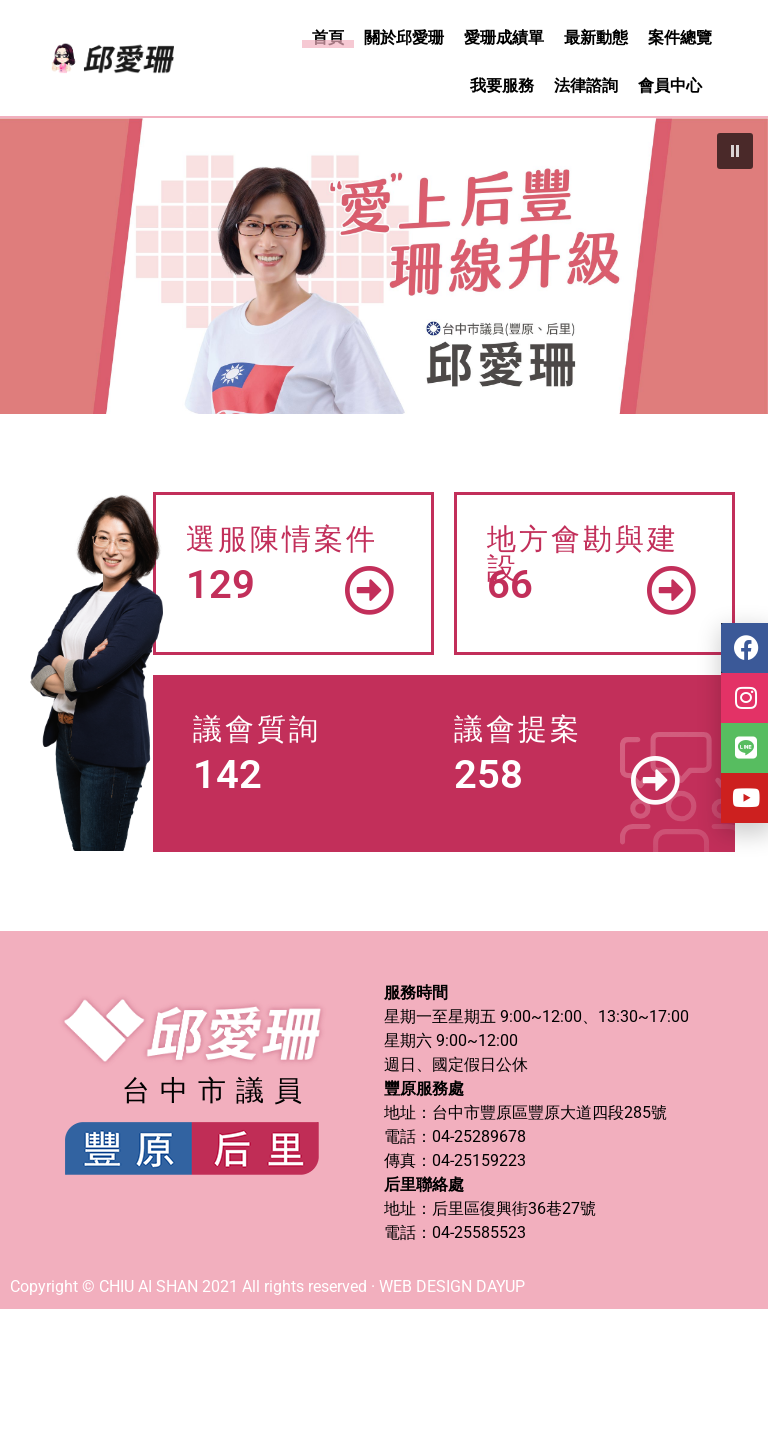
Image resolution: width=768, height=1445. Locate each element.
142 (227, 774)
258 (488, 774)
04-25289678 (479, 1136)
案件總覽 (680, 37)
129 (220, 584)
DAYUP (500, 1286)
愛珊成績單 (504, 37)
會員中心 (670, 85)
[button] (735, 151)
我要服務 (502, 85)
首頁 (328, 37)
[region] (384, 266)
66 (510, 584)
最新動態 (596, 37)
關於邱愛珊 (404, 37)
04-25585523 (479, 1232)
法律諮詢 (586, 85)
